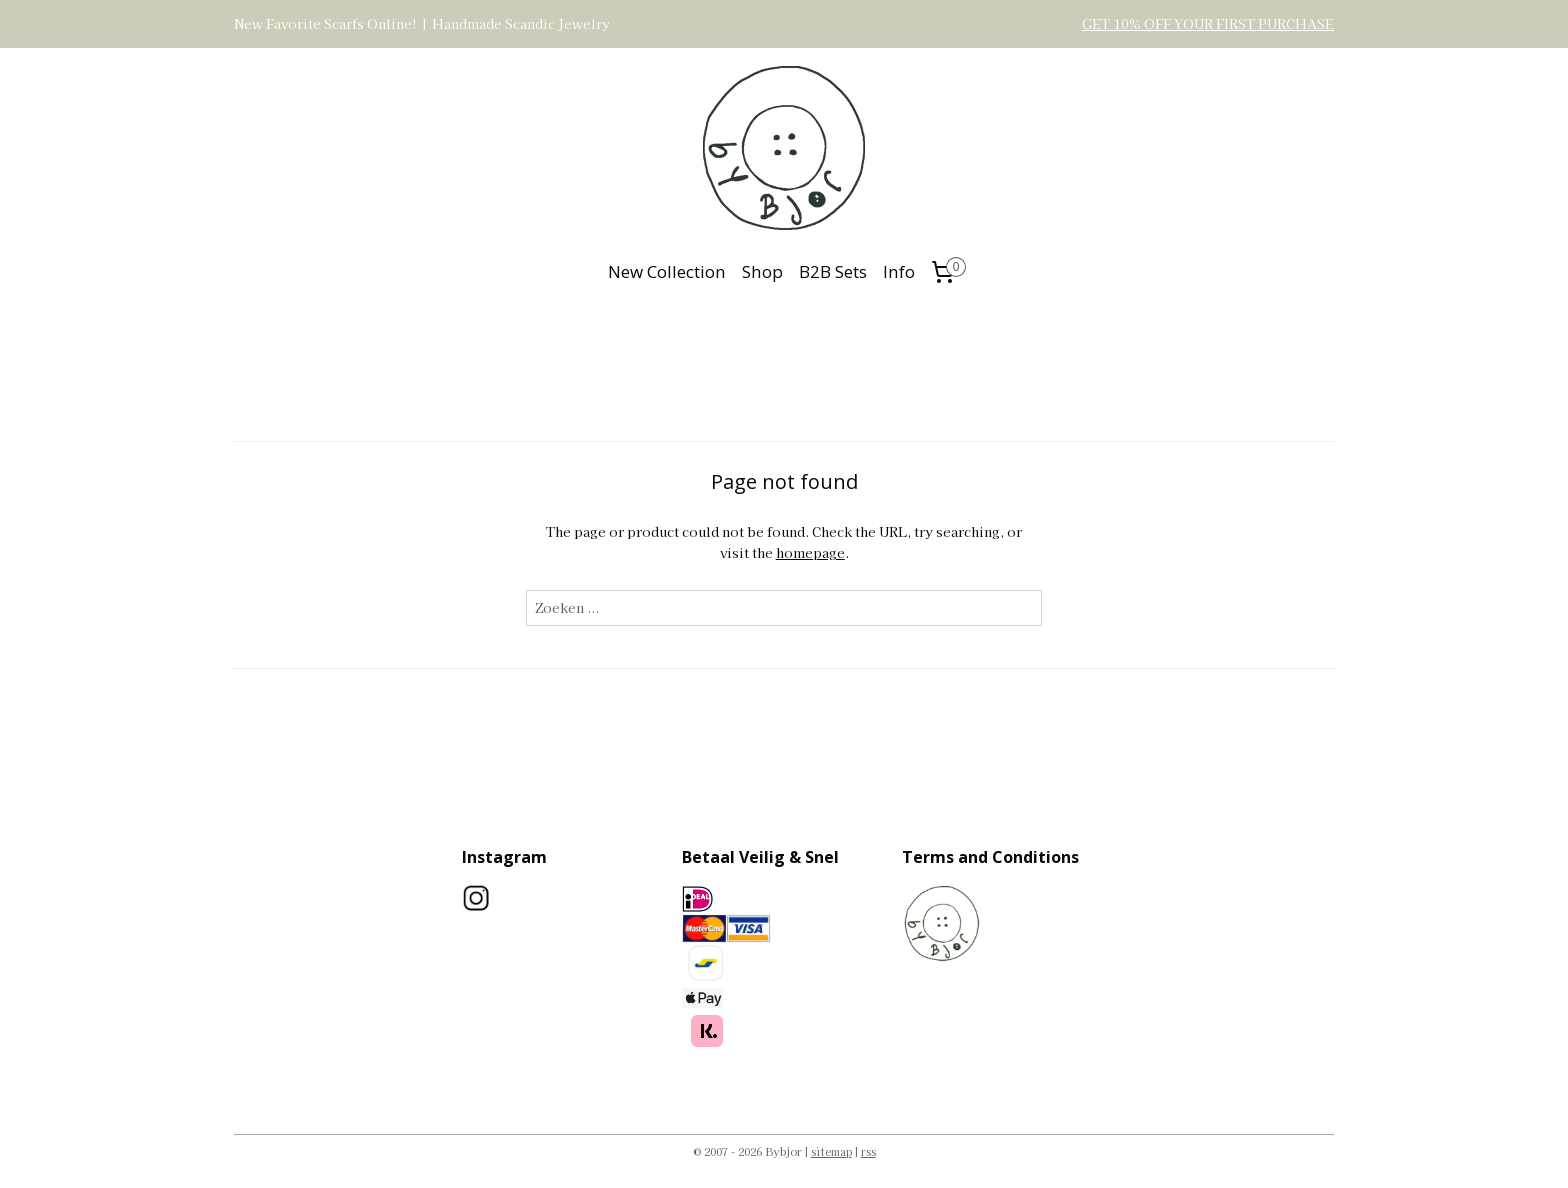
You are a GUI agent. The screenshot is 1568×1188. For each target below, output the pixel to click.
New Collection (667, 271)
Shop (762, 271)
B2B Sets (833, 271)
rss (868, 1151)
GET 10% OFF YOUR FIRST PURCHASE (1208, 23)
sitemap (831, 1151)
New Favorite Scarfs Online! (325, 23)
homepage (809, 552)
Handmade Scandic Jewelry (521, 23)
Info (899, 271)
